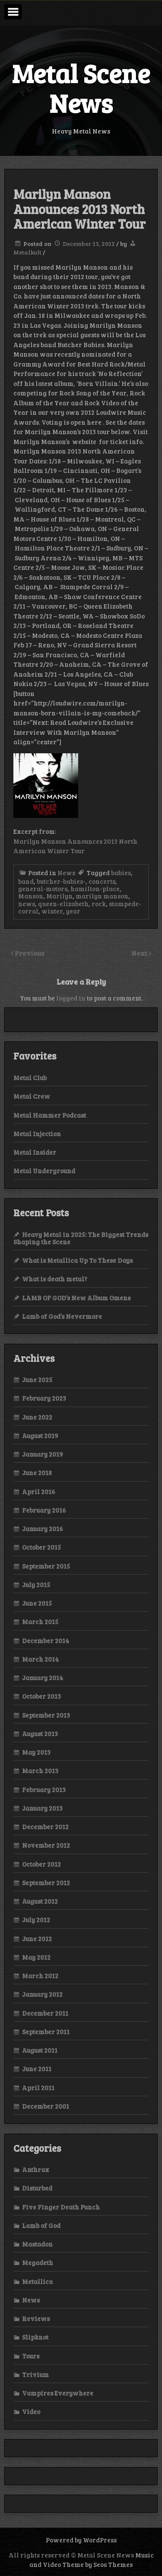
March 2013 (40, 1770)
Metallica (37, 2281)
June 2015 (37, 1603)
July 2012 (36, 1919)
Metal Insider (34, 1152)
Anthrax (35, 2169)
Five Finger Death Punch (61, 2207)
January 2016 (42, 1528)
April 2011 (38, 2087)
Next (140, 952)
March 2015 (40, 1621)
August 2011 (39, 2050)
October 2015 (41, 1547)
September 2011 (46, 2031)
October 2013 (41, 1696)
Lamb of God (41, 2225)
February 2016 (44, 1510)
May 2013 (36, 1752)
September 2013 (46, 1715)
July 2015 (36, 1584)
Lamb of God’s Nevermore (62, 1316)
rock (99, 903)
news (26, 903)
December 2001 (45, 2106)
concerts (102, 881)
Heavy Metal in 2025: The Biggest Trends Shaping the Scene (80, 1238)
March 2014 (40, 1659)
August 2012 (40, 1901)
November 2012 (46, 1845)
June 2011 (36, 2068)
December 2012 (45, 1826)
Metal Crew (31, 1096)
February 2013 (44, 1789)
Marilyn (59, 896)
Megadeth (37, 2262)
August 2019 (40, 1435)
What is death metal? (54, 1278)
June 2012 (37, 1938)
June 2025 (37, 1379)
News (66, 872)
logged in (71, 998)
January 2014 (42, 1677)
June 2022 (37, 1417)
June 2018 (37, 1472)
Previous (29, 952)
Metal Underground (44, 1170)
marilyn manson (102, 896)
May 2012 (36, 1957)
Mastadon (37, 2244)
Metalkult (27, 252)
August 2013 (40, 1733)
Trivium (35, 2374)
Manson (30, 896)
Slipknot (35, 2337)
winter (52, 911)
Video (31, 2411)
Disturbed (37, 2188)
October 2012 (41, 1864)
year (73, 911)
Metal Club (30, 1077)
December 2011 (45, 2013)
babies (121, 872)
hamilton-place (95, 888)
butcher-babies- (61, 881)
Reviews (36, 2318)
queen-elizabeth (63, 903)
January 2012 (42, 1994)
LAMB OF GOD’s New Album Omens (76, 1297)
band (26, 881)
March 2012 (40, 1975)
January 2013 (42, 1808)
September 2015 (46, 1566)
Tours (30, 2356)
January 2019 (42, 1454)
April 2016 (38, 1491)
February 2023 (44, 1398)
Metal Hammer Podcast (49, 1115)
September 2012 (46, 1882)
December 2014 (45, 1640)
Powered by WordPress (81, 2540)
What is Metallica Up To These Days (77, 1260)
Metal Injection (37, 1133)
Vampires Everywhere (57, 2393)
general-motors (42, 888)
